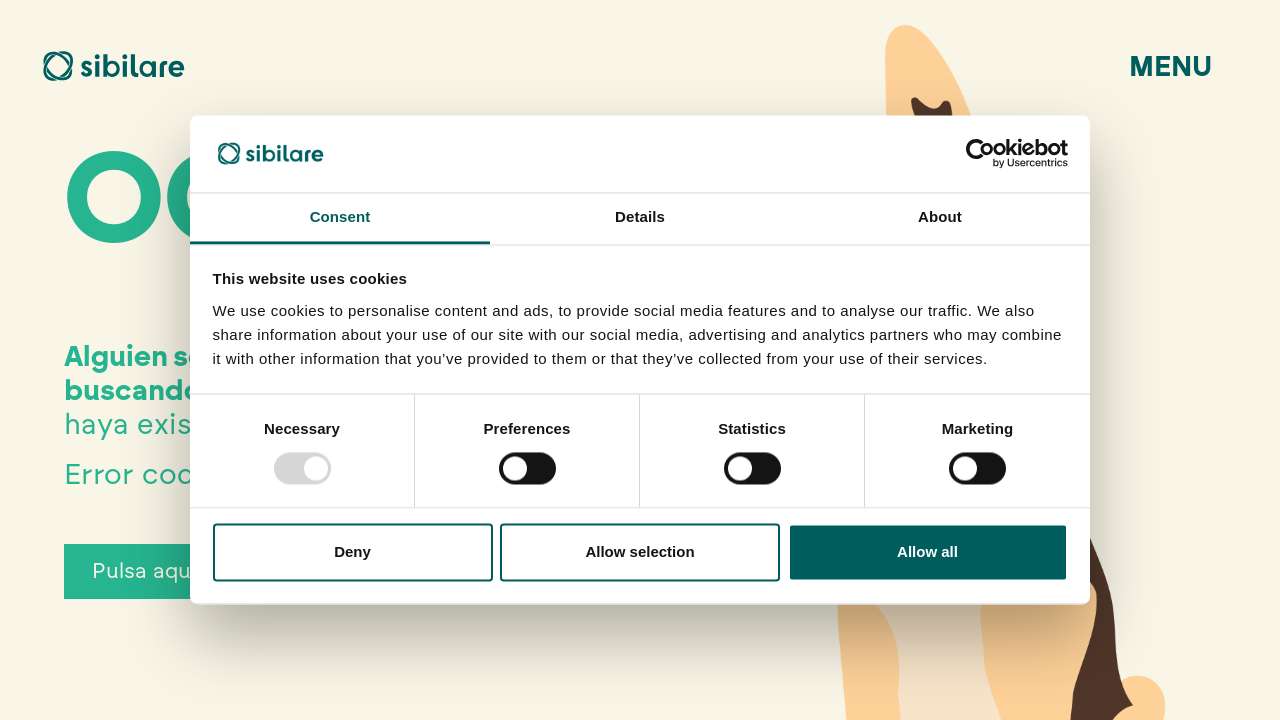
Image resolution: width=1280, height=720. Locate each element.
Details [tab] (640, 216)
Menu (1170, 66)
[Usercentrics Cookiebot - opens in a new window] (980, 154)
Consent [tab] (340, 216)
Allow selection (639, 551)
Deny (352, 551)
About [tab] (940, 216)
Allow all (927, 551)
